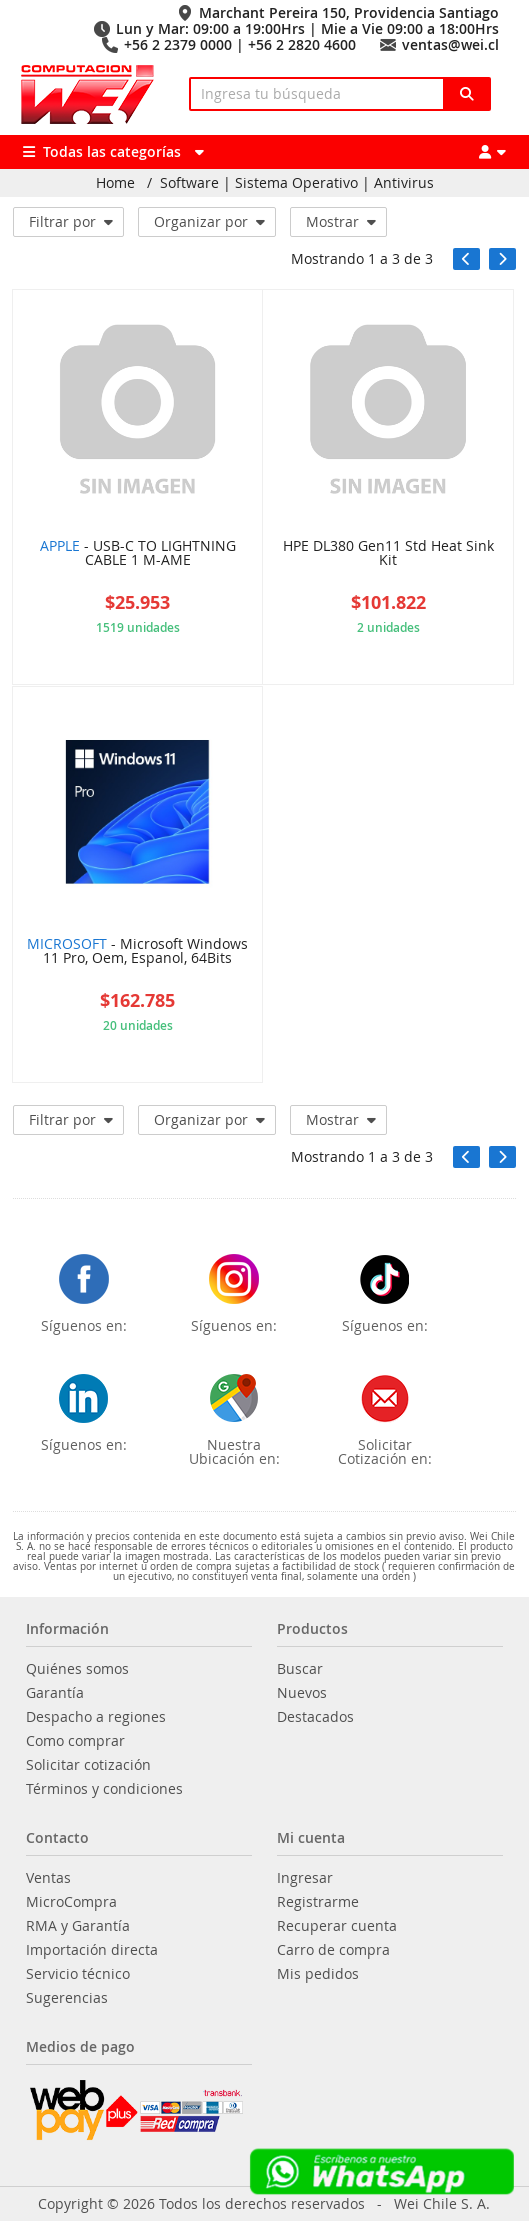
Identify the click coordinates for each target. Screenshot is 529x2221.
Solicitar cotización (88, 1765)
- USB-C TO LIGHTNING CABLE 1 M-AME (138, 554)
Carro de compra (333, 1950)
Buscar (300, 1669)
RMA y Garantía (78, 1926)
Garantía (55, 1693)
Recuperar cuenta (337, 1926)
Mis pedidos (318, 1974)
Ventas (48, 1878)
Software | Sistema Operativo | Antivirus (297, 183)
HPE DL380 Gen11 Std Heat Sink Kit (388, 554)
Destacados (315, 1717)
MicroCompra (71, 1902)
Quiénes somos (77, 1669)
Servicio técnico (78, 1974)
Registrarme (318, 1902)
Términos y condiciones (104, 1789)
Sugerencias (67, 1998)
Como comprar (75, 1741)
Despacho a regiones (96, 1717)
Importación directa (92, 1950)
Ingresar (305, 1878)
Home (115, 183)
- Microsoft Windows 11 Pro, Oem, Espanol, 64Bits (137, 952)
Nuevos (302, 1693)
